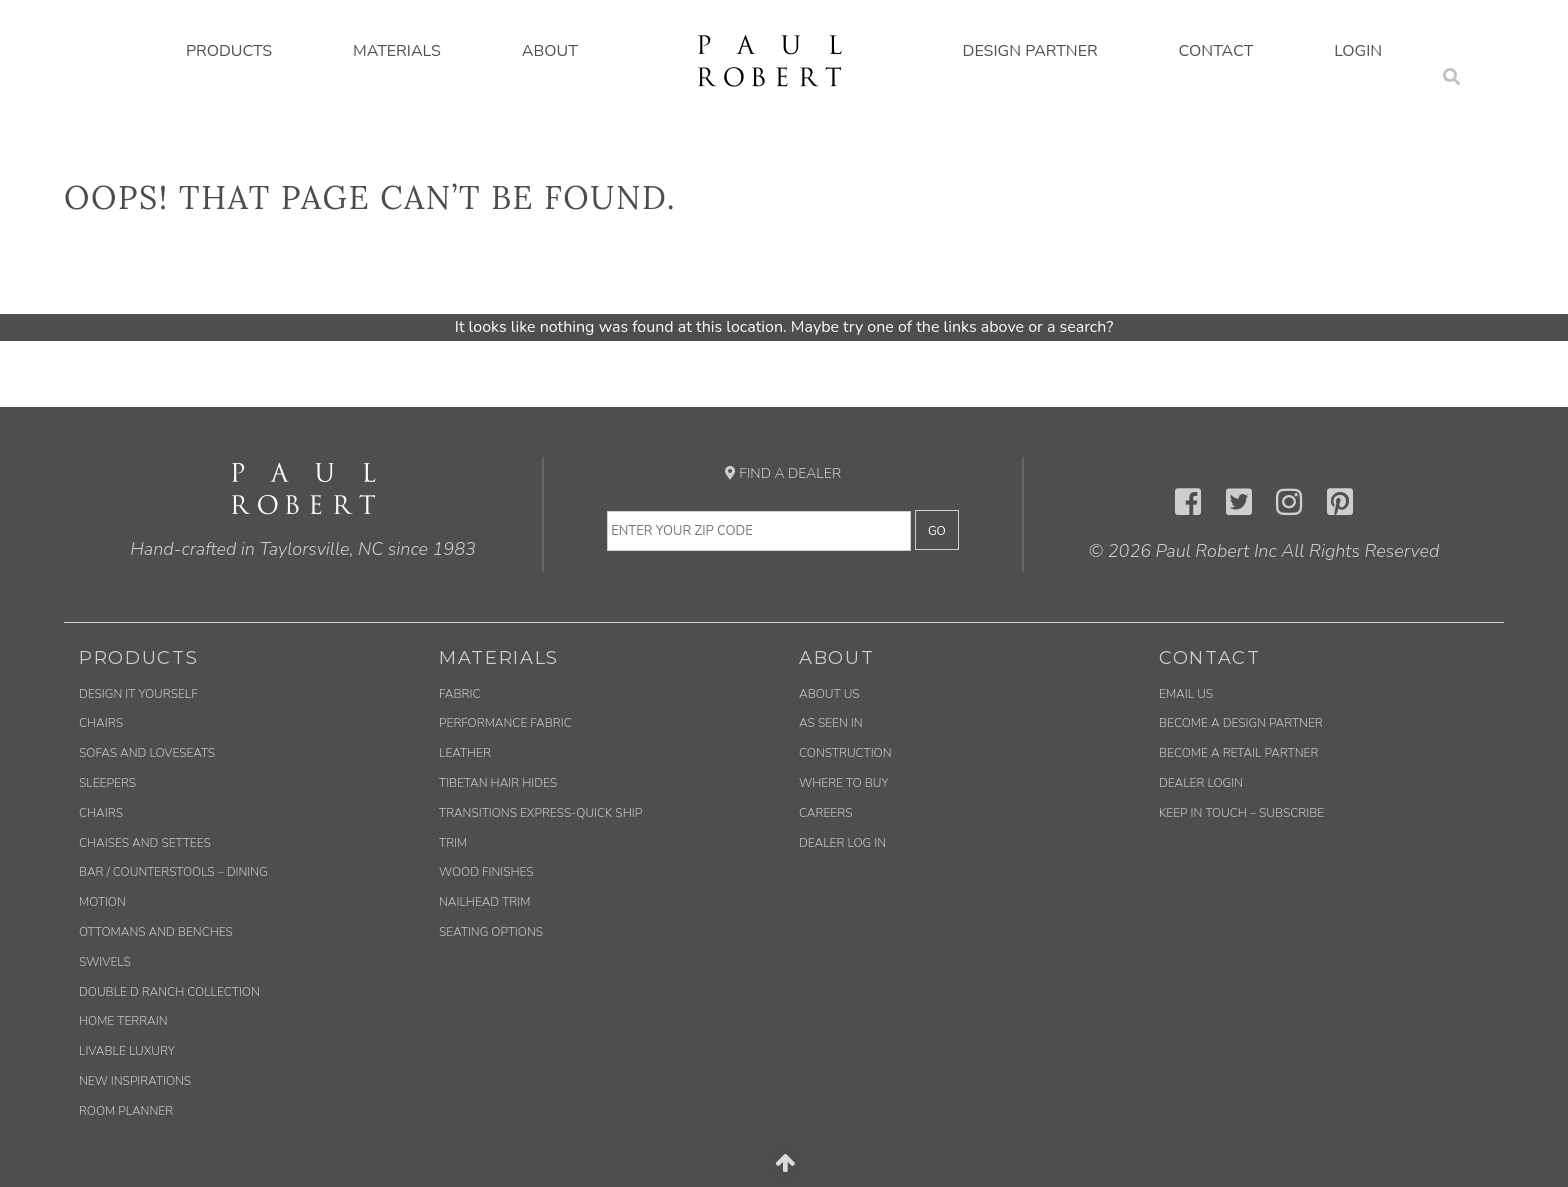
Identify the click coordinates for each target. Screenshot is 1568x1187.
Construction (845, 753)
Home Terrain (123, 1021)
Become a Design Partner (1241, 723)
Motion (102, 902)
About (550, 51)
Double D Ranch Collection (169, 992)
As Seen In (831, 723)
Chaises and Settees (145, 843)
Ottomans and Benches (156, 932)
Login (1358, 51)
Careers (825, 813)
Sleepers (107, 783)
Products (229, 51)
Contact (1216, 51)
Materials (397, 51)
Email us (1186, 694)
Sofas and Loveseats (147, 753)
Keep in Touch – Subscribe (1241, 813)
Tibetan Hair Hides (498, 783)
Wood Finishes (486, 872)
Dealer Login (1201, 783)
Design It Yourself (138, 694)
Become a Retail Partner (1238, 753)
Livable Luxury (127, 1051)
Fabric (459, 694)
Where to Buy (844, 783)
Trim (453, 843)
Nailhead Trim (484, 902)
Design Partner (1030, 51)
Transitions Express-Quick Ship (540, 813)
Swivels (105, 962)
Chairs (101, 723)
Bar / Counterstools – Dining (173, 872)
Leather (465, 753)
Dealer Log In (842, 843)
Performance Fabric (505, 723)
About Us (829, 694)
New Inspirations (135, 1081)
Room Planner (126, 1111)
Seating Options (491, 932)
